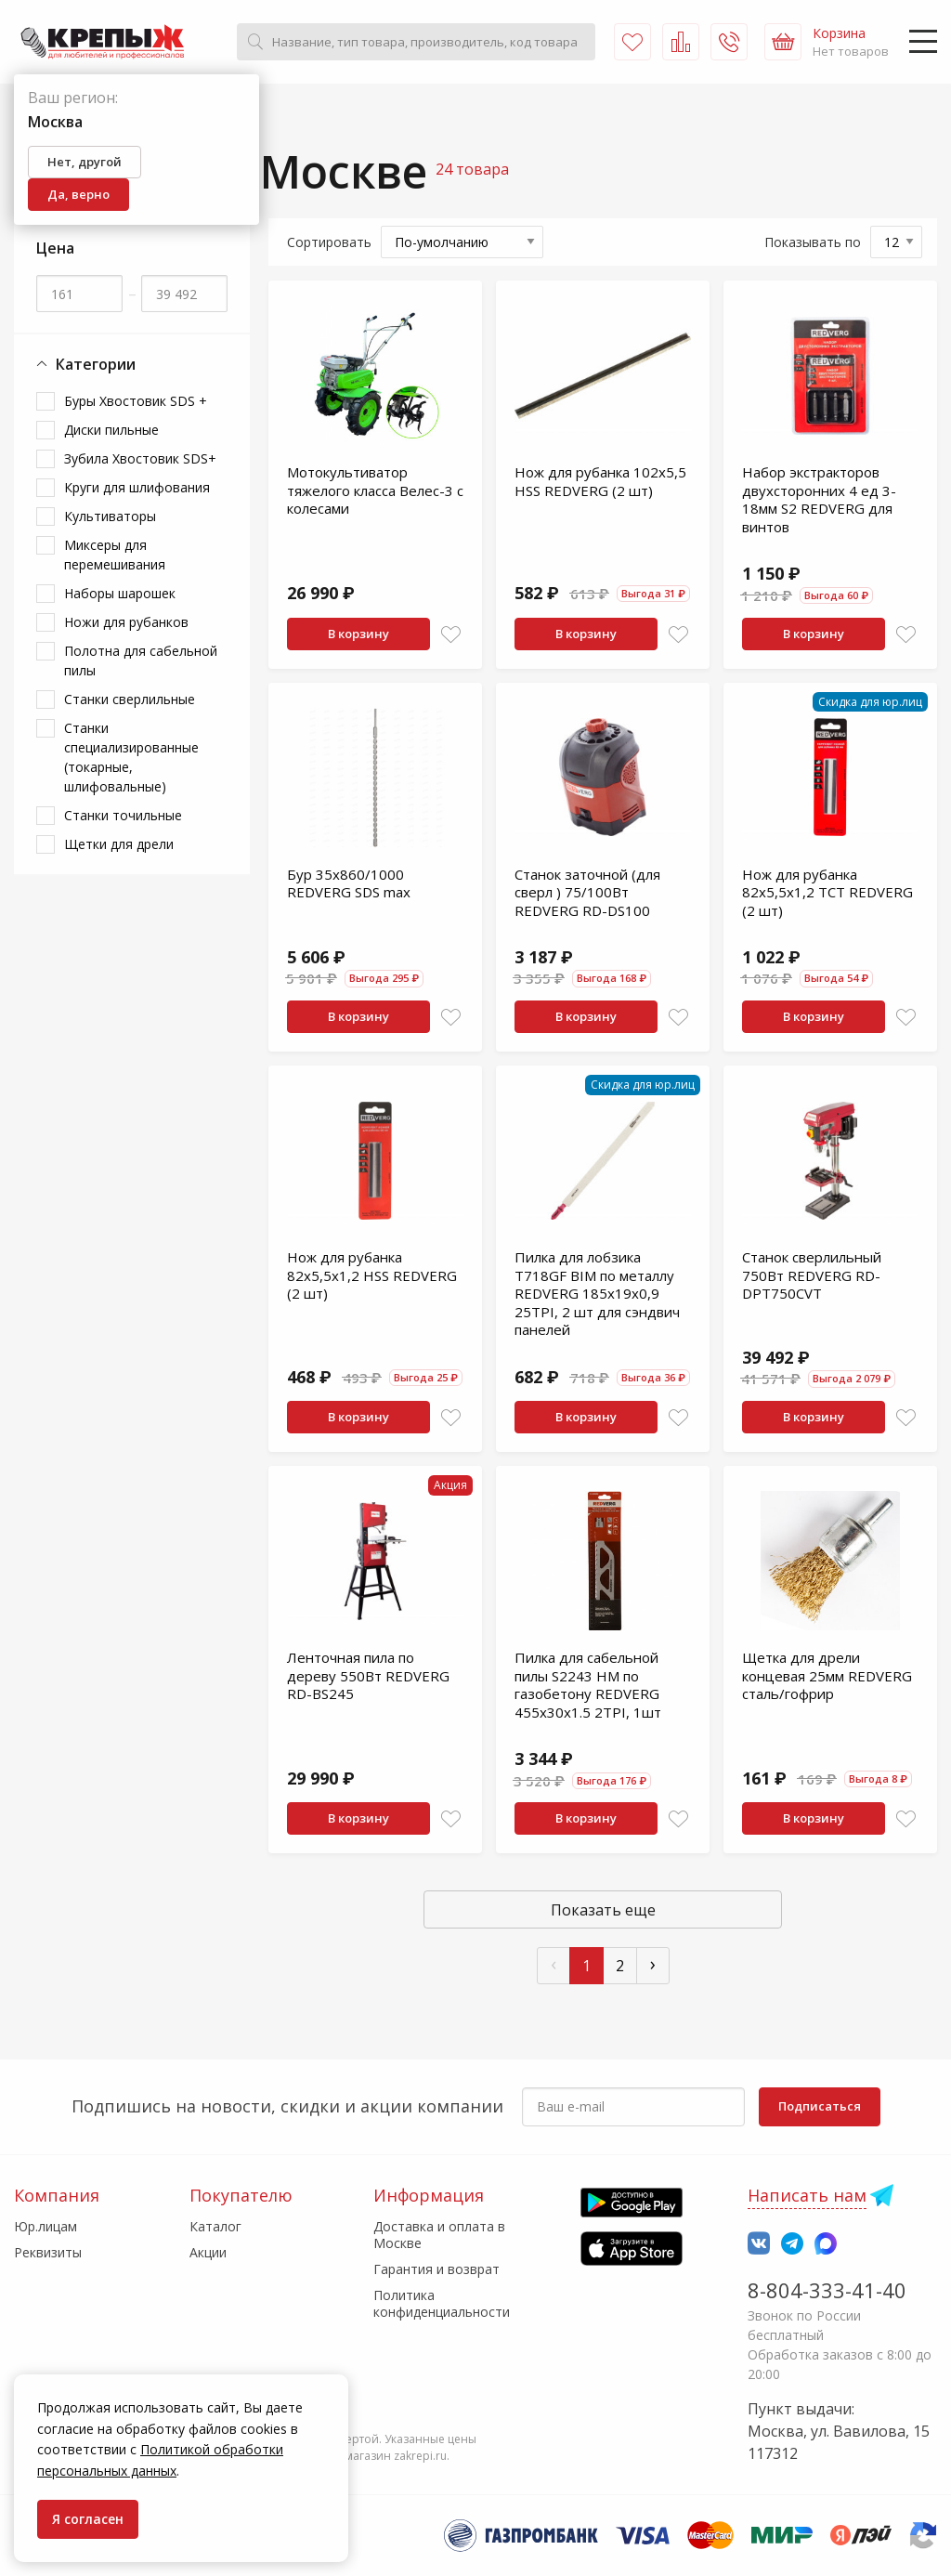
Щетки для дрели (119, 844)
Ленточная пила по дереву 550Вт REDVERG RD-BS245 (368, 1675)
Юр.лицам (45, 2226)
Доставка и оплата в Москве (439, 2234)
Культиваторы (110, 516)
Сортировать (329, 242)
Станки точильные (123, 815)
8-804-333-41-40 (827, 2290)
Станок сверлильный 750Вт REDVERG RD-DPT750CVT (811, 1275)
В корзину (358, 633)
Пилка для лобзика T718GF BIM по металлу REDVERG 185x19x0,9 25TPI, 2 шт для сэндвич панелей (597, 1293)
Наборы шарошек (120, 593)
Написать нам (807, 2195)
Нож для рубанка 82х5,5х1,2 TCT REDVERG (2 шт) (827, 892)
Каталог (215, 2226)
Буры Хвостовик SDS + (135, 401)
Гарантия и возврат (436, 2269)
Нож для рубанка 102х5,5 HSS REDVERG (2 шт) (600, 481)
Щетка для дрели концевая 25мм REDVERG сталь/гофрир (827, 1675)
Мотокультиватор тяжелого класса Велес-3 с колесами (375, 490)
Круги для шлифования (137, 487)
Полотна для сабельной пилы (140, 660)
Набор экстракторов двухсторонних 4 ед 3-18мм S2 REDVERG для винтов (819, 499)
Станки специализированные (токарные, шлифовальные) (131, 757)
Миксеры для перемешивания (114, 554)
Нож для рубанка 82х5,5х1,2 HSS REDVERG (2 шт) (372, 1275)
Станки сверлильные (129, 699)
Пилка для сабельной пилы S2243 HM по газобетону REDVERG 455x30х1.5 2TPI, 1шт (588, 1684)
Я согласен (88, 2519)
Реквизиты (48, 2252)
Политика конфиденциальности (441, 2303)
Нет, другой (84, 161)
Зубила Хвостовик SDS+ (140, 458)
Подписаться (819, 2106)
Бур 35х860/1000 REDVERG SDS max (348, 883)
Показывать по (812, 242)
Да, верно (78, 194)
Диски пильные (111, 429)
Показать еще (603, 1910)
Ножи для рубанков (126, 622)
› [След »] (653, 1963)
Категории (86, 364)
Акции (208, 2252)
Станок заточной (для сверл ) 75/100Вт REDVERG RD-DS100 (587, 892)
